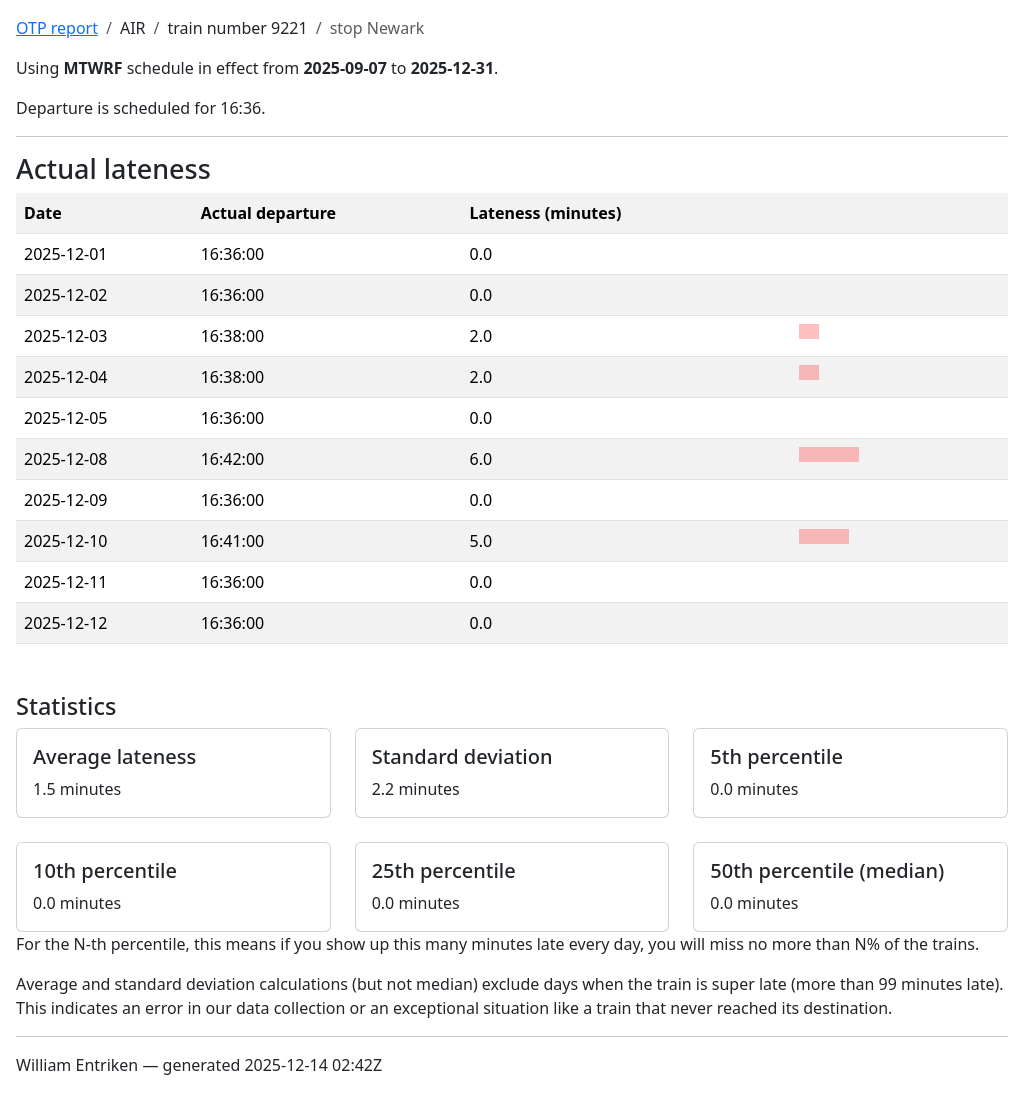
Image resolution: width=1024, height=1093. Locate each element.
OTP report (57, 28)
